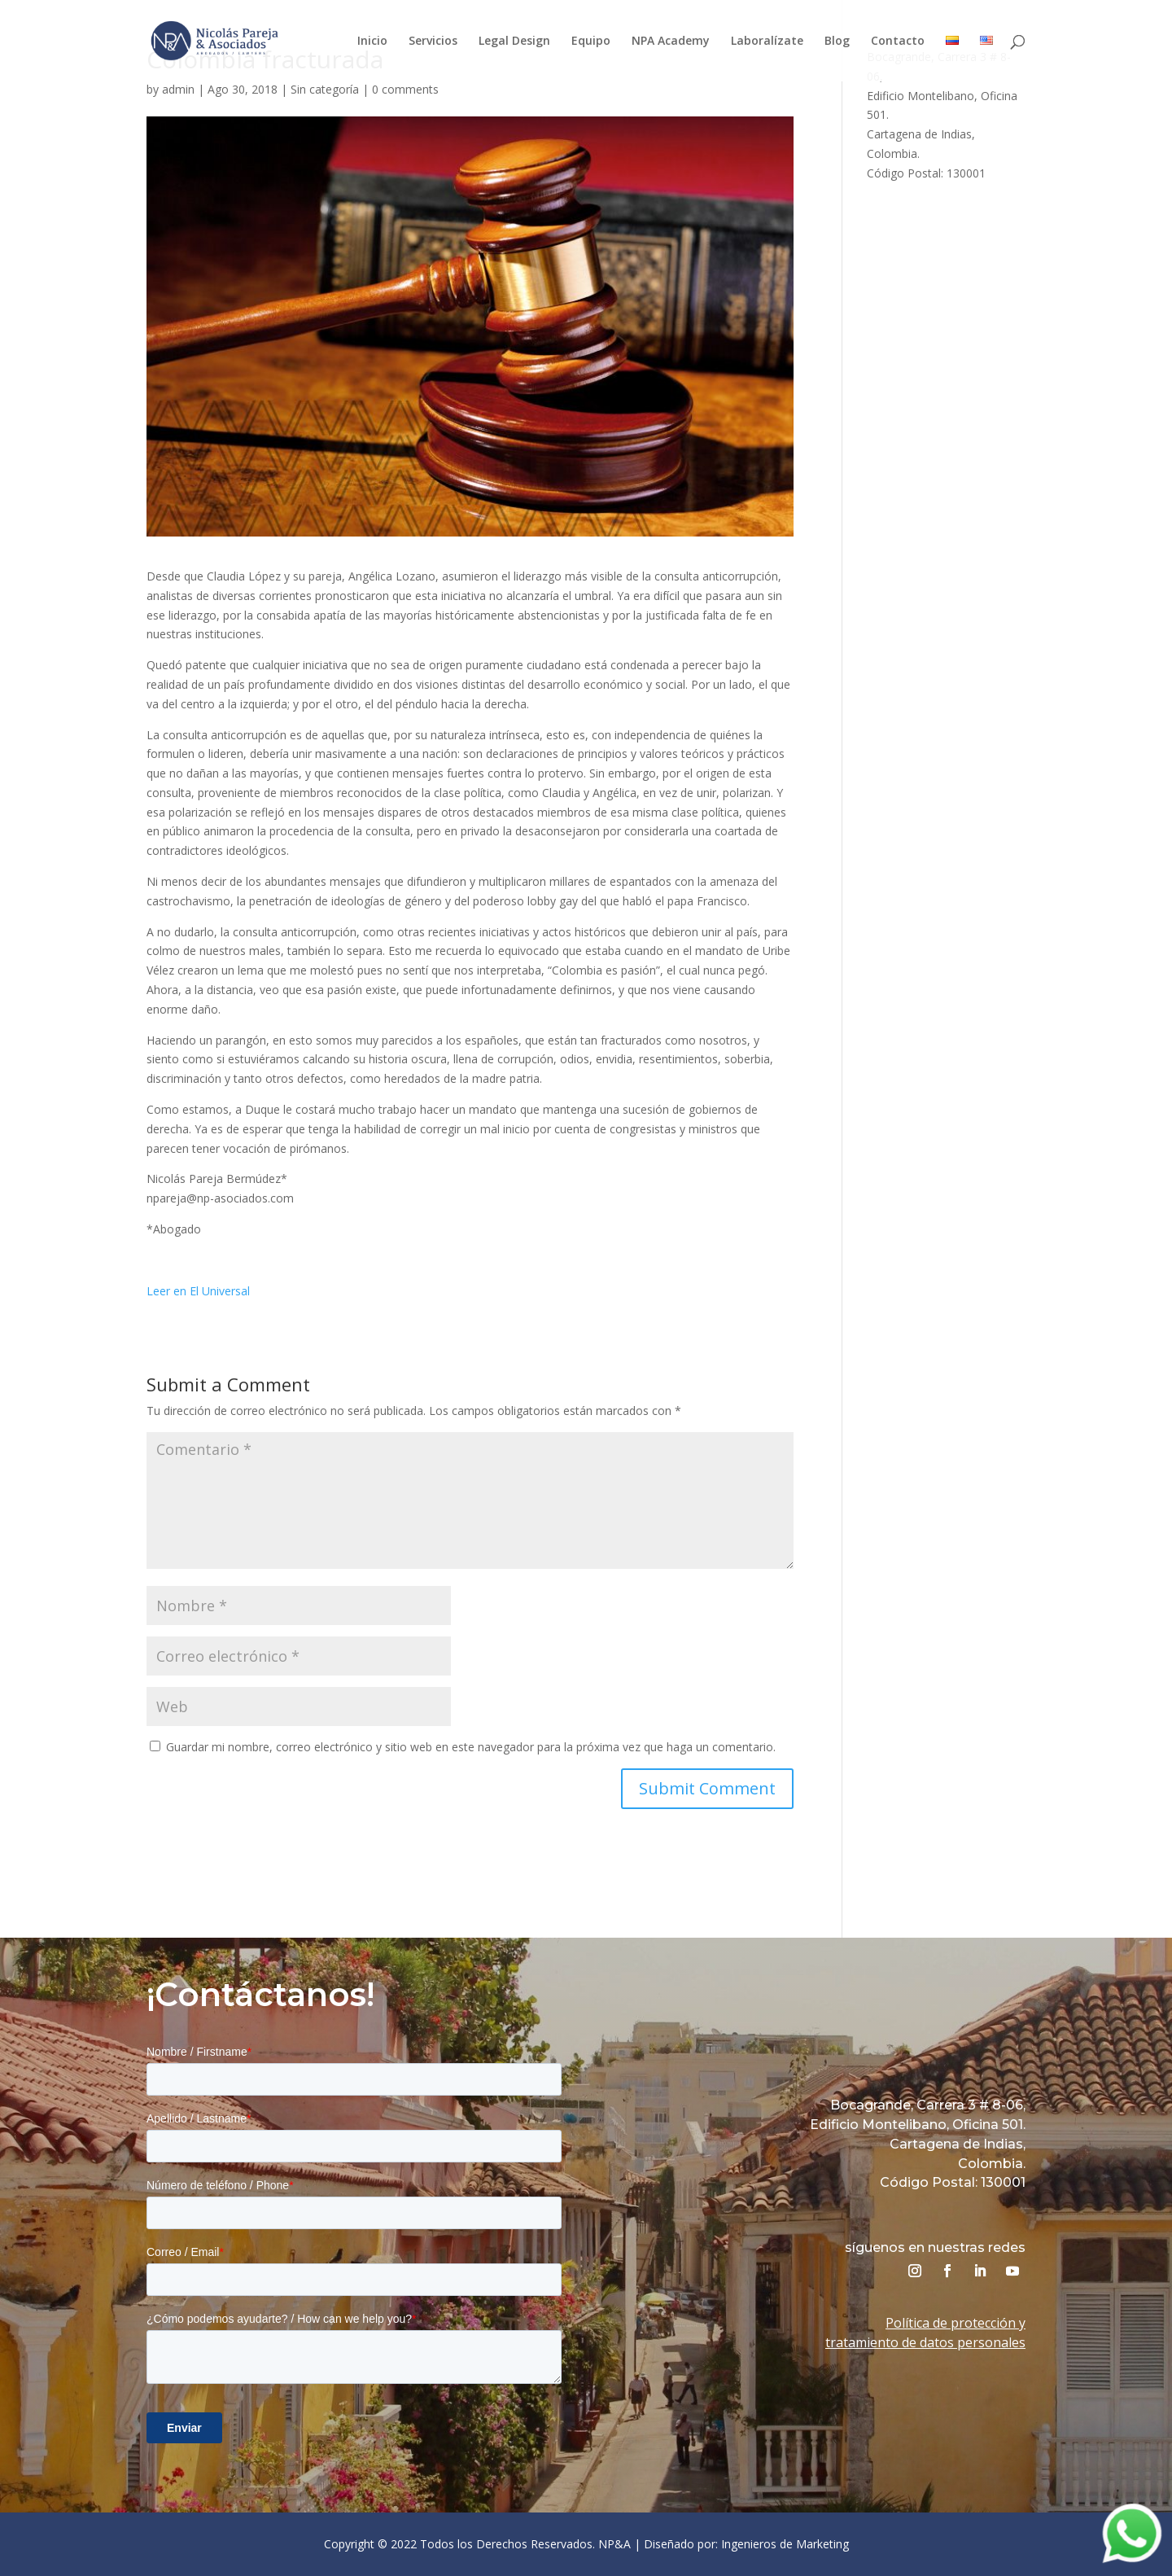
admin (178, 89)
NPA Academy (671, 41)
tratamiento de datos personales (925, 2342)
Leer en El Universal (198, 1291)
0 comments (405, 89)
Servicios (433, 41)
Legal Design (514, 41)
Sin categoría (325, 89)
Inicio (372, 41)
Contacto (898, 41)
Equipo (590, 41)
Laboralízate (767, 41)
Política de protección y (956, 2323)
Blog (837, 41)
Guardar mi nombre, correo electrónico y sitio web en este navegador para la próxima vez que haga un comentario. (471, 1747)
